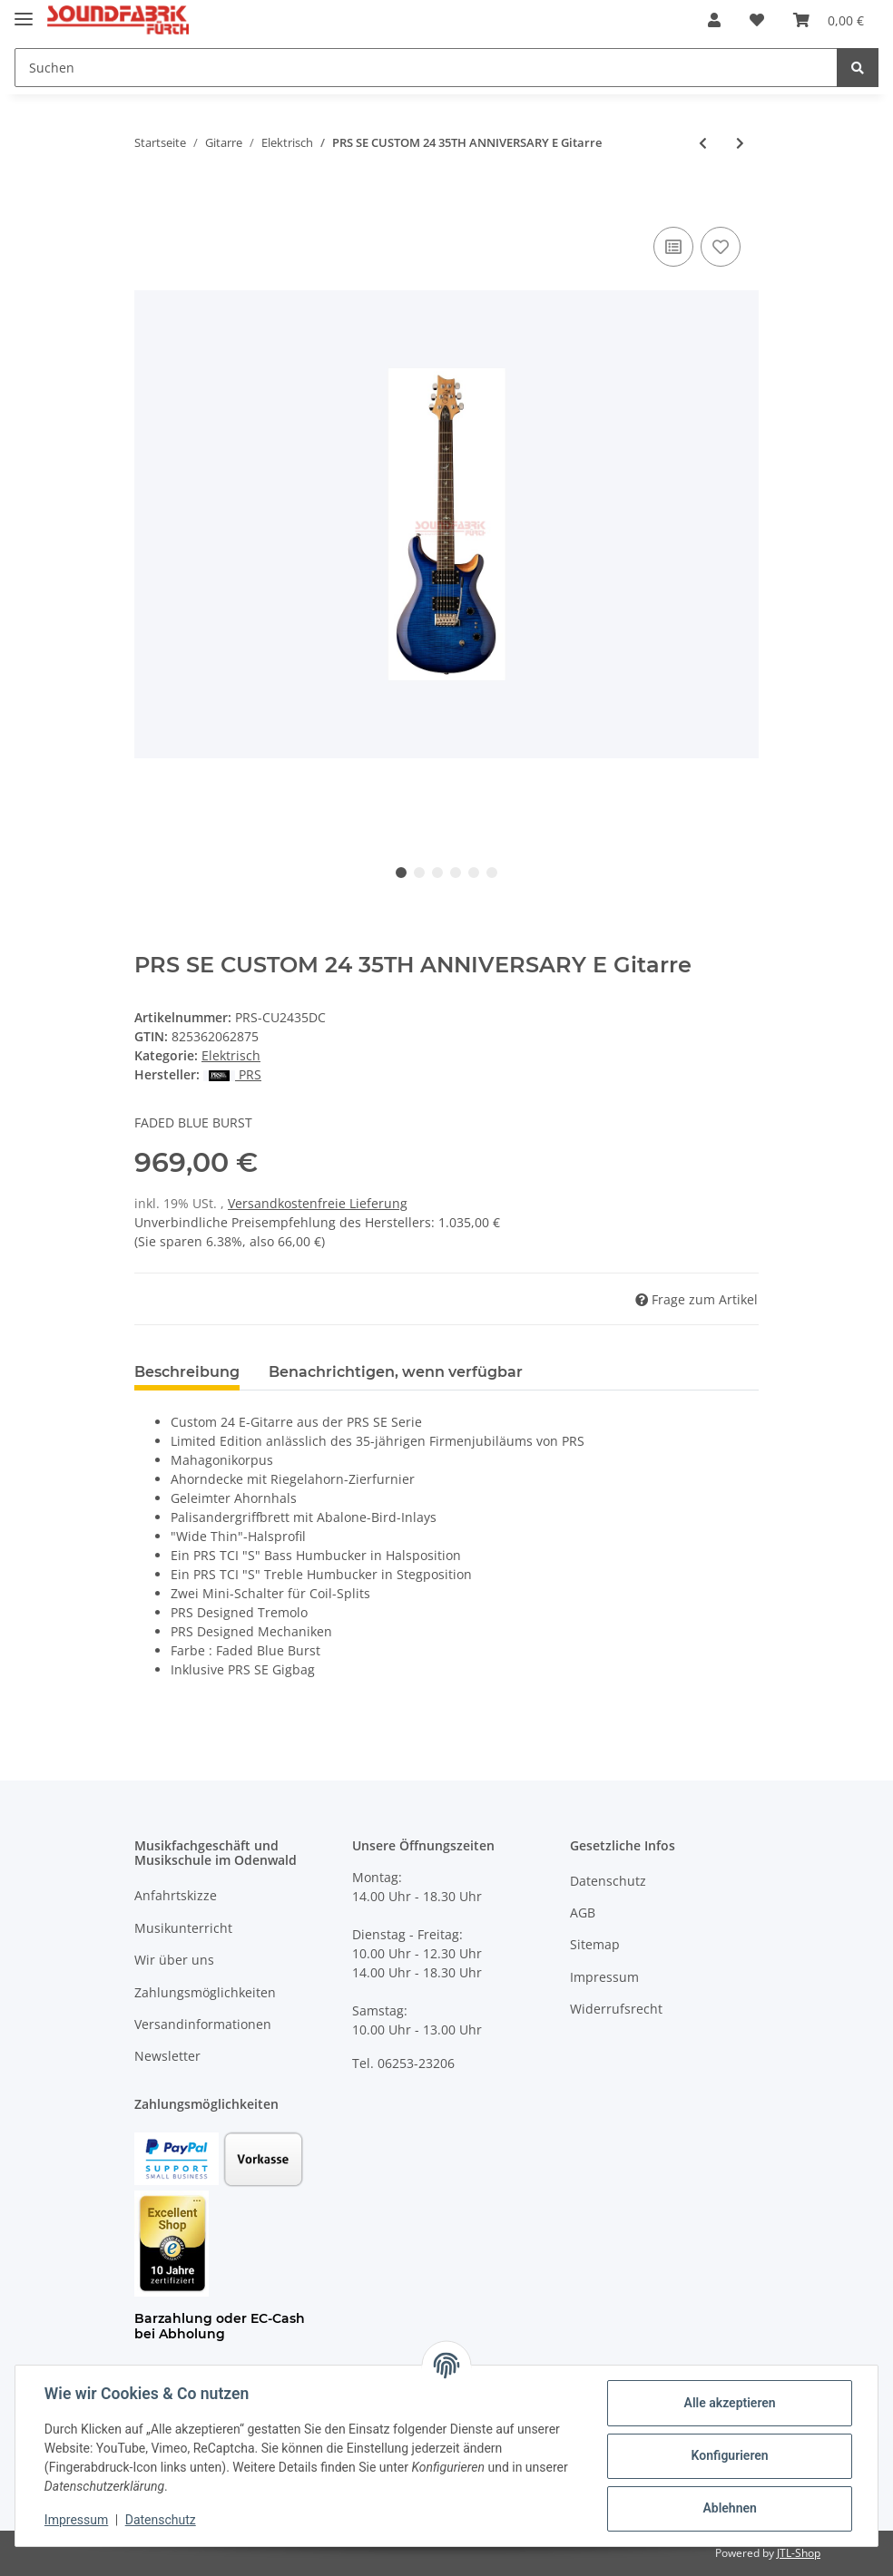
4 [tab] (455, 872)
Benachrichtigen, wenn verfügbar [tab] (396, 1372)
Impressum (604, 1977)
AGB (582, 1912)
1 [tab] (401, 872)
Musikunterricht (183, 1928)
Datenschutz (608, 1880)
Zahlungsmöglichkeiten (205, 1992)
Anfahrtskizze (175, 1895)
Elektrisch (230, 1055)
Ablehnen (729, 2508)
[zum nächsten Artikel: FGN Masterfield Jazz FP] (740, 142)
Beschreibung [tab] (187, 1372)
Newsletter (167, 2055)
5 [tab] (473, 872)
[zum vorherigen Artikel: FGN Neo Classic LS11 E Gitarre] (702, 142)
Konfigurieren (729, 2455)
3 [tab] (437, 872)
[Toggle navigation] (24, 11)
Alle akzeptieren (729, 2402)
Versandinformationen (202, 2024)
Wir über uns (174, 1959)
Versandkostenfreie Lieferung (317, 1203)
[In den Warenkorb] (148, 202)
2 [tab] (419, 872)
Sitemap (595, 1944)
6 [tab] (491, 872)
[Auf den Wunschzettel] (721, 247)
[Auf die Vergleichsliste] (673, 247)
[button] (714, 20)
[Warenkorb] (828, 20)
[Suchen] (426, 67)
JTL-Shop (798, 2553)
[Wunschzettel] (757, 20)
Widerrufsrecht (616, 2008)
